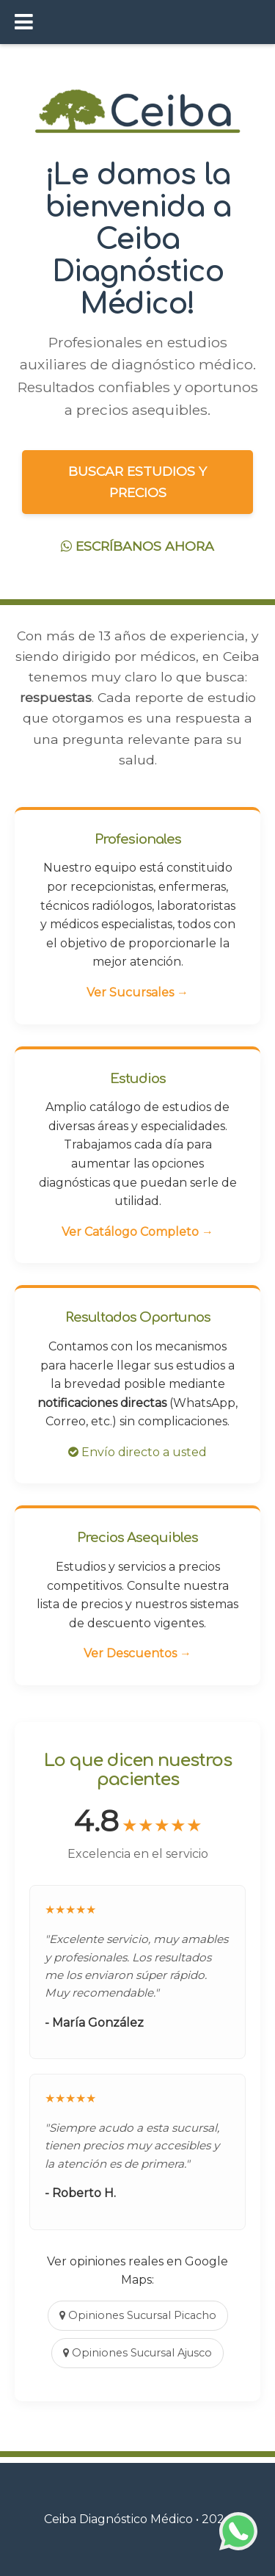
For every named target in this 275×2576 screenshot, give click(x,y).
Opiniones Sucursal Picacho (137, 2315)
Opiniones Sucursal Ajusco (137, 2352)
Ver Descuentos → (137, 1653)
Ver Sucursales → (137, 992)
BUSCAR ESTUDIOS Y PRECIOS (137, 481)
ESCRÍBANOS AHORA (137, 546)
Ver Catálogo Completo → (137, 1232)
